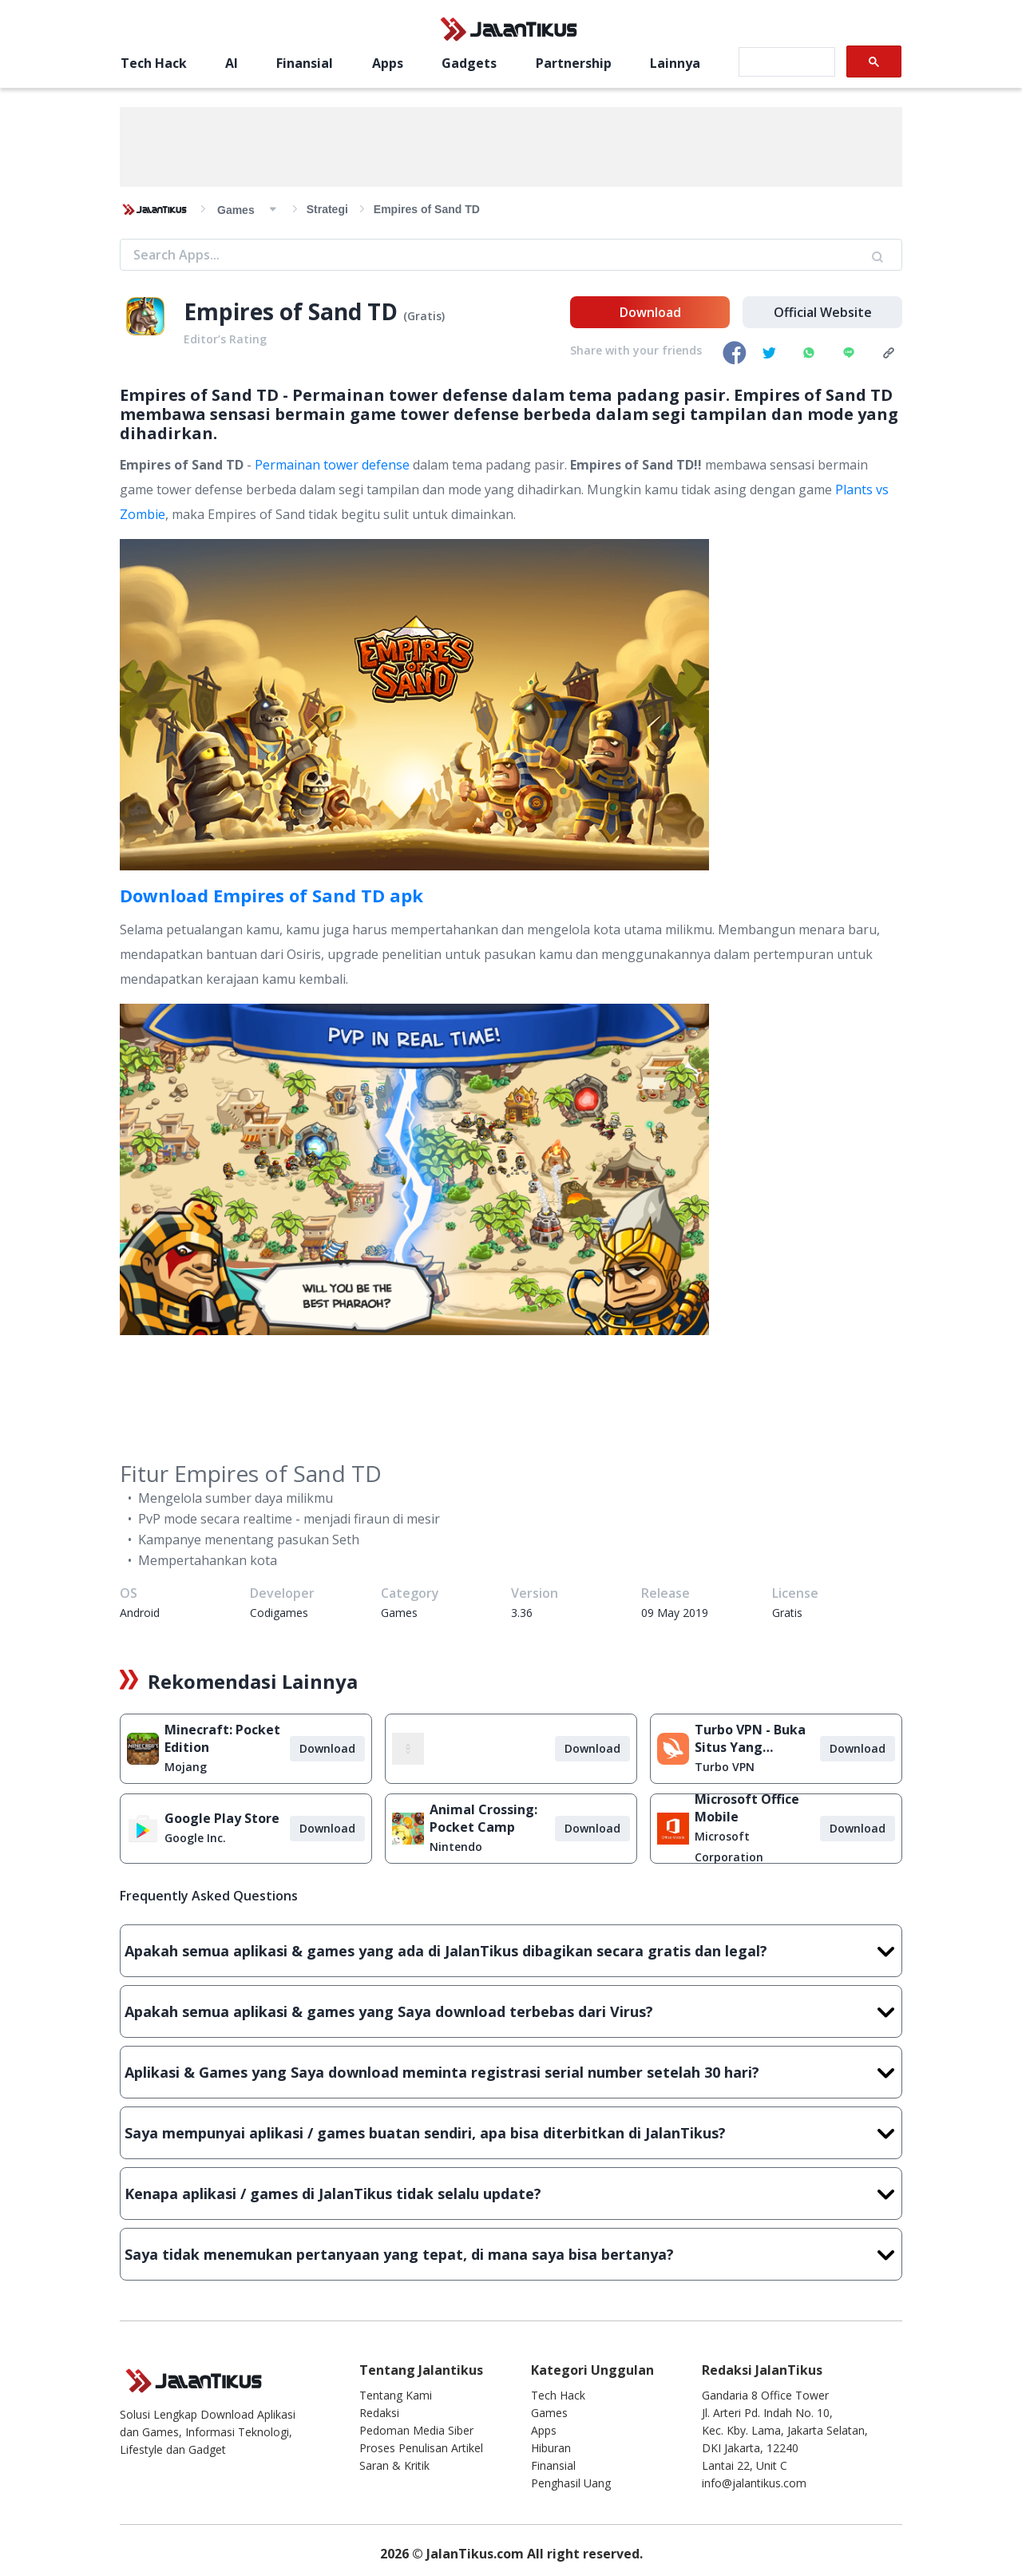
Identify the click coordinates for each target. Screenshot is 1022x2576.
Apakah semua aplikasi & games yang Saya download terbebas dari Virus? (511, 2011)
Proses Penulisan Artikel (421, 2447)
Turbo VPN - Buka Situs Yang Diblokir (750, 1738)
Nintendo (456, 1846)
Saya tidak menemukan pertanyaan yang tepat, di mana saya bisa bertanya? (511, 2254)
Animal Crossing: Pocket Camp (483, 1818)
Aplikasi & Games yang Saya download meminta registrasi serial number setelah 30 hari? (511, 2072)
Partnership (574, 63)
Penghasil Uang (571, 2483)
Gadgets (469, 63)
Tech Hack (154, 63)
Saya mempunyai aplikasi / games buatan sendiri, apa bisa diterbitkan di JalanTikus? (511, 2132)
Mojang (185, 1766)
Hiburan (551, 2447)
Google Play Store (221, 1818)
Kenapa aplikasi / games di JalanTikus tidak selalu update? (511, 2193)
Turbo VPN (725, 1766)
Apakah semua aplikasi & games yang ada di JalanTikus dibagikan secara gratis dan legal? (511, 1950)
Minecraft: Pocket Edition (222, 1738)
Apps (387, 63)
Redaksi (379, 2412)
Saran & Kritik (394, 2465)
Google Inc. (195, 1837)
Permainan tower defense (332, 465)
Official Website (823, 312)
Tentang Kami (395, 2395)
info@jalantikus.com (754, 2483)
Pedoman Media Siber (416, 2430)
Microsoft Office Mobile (747, 1807)
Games (549, 2412)
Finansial (304, 63)
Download (650, 312)
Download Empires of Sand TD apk (271, 895)
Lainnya (675, 63)
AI (231, 63)
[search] (785, 62)
